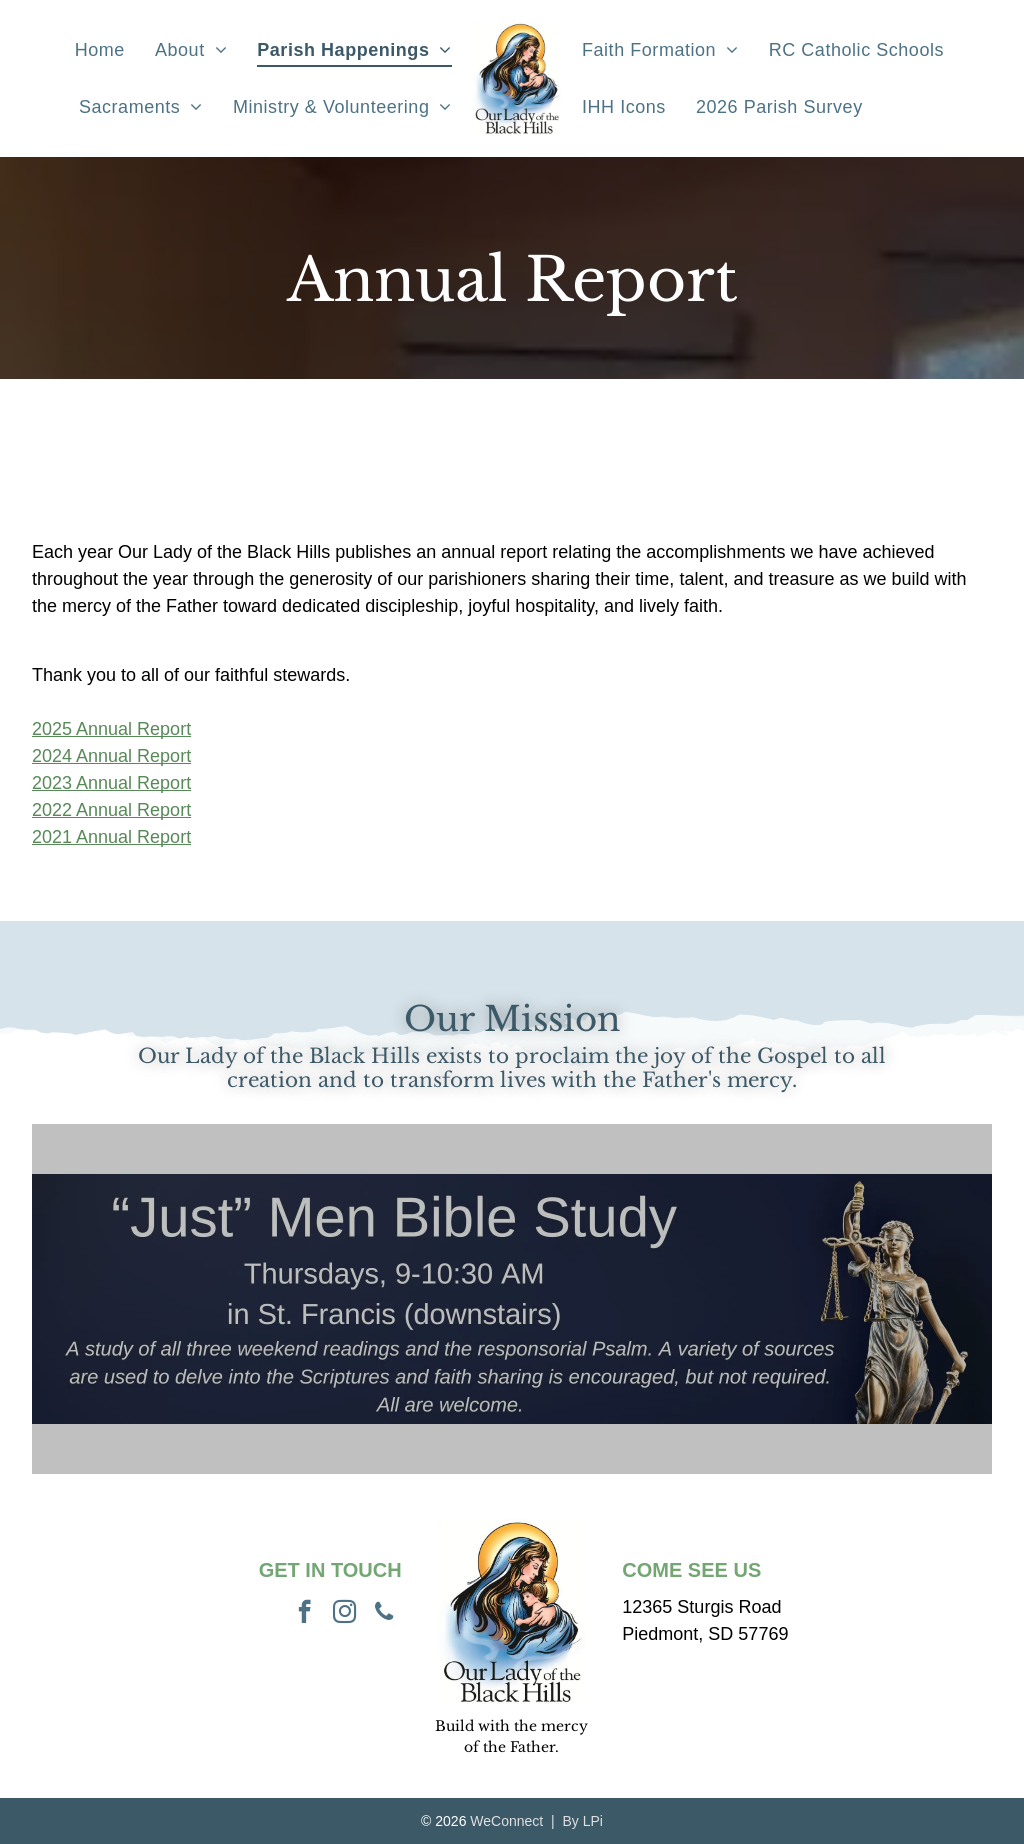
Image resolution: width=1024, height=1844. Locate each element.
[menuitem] (100, 50)
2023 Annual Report (111, 783)
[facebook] (304, 1614)
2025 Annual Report (111, 729)
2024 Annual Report (111, 756)
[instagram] (344, 1614)
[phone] (384, 1614)
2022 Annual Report (111, 810)
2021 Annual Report (111, 837)
